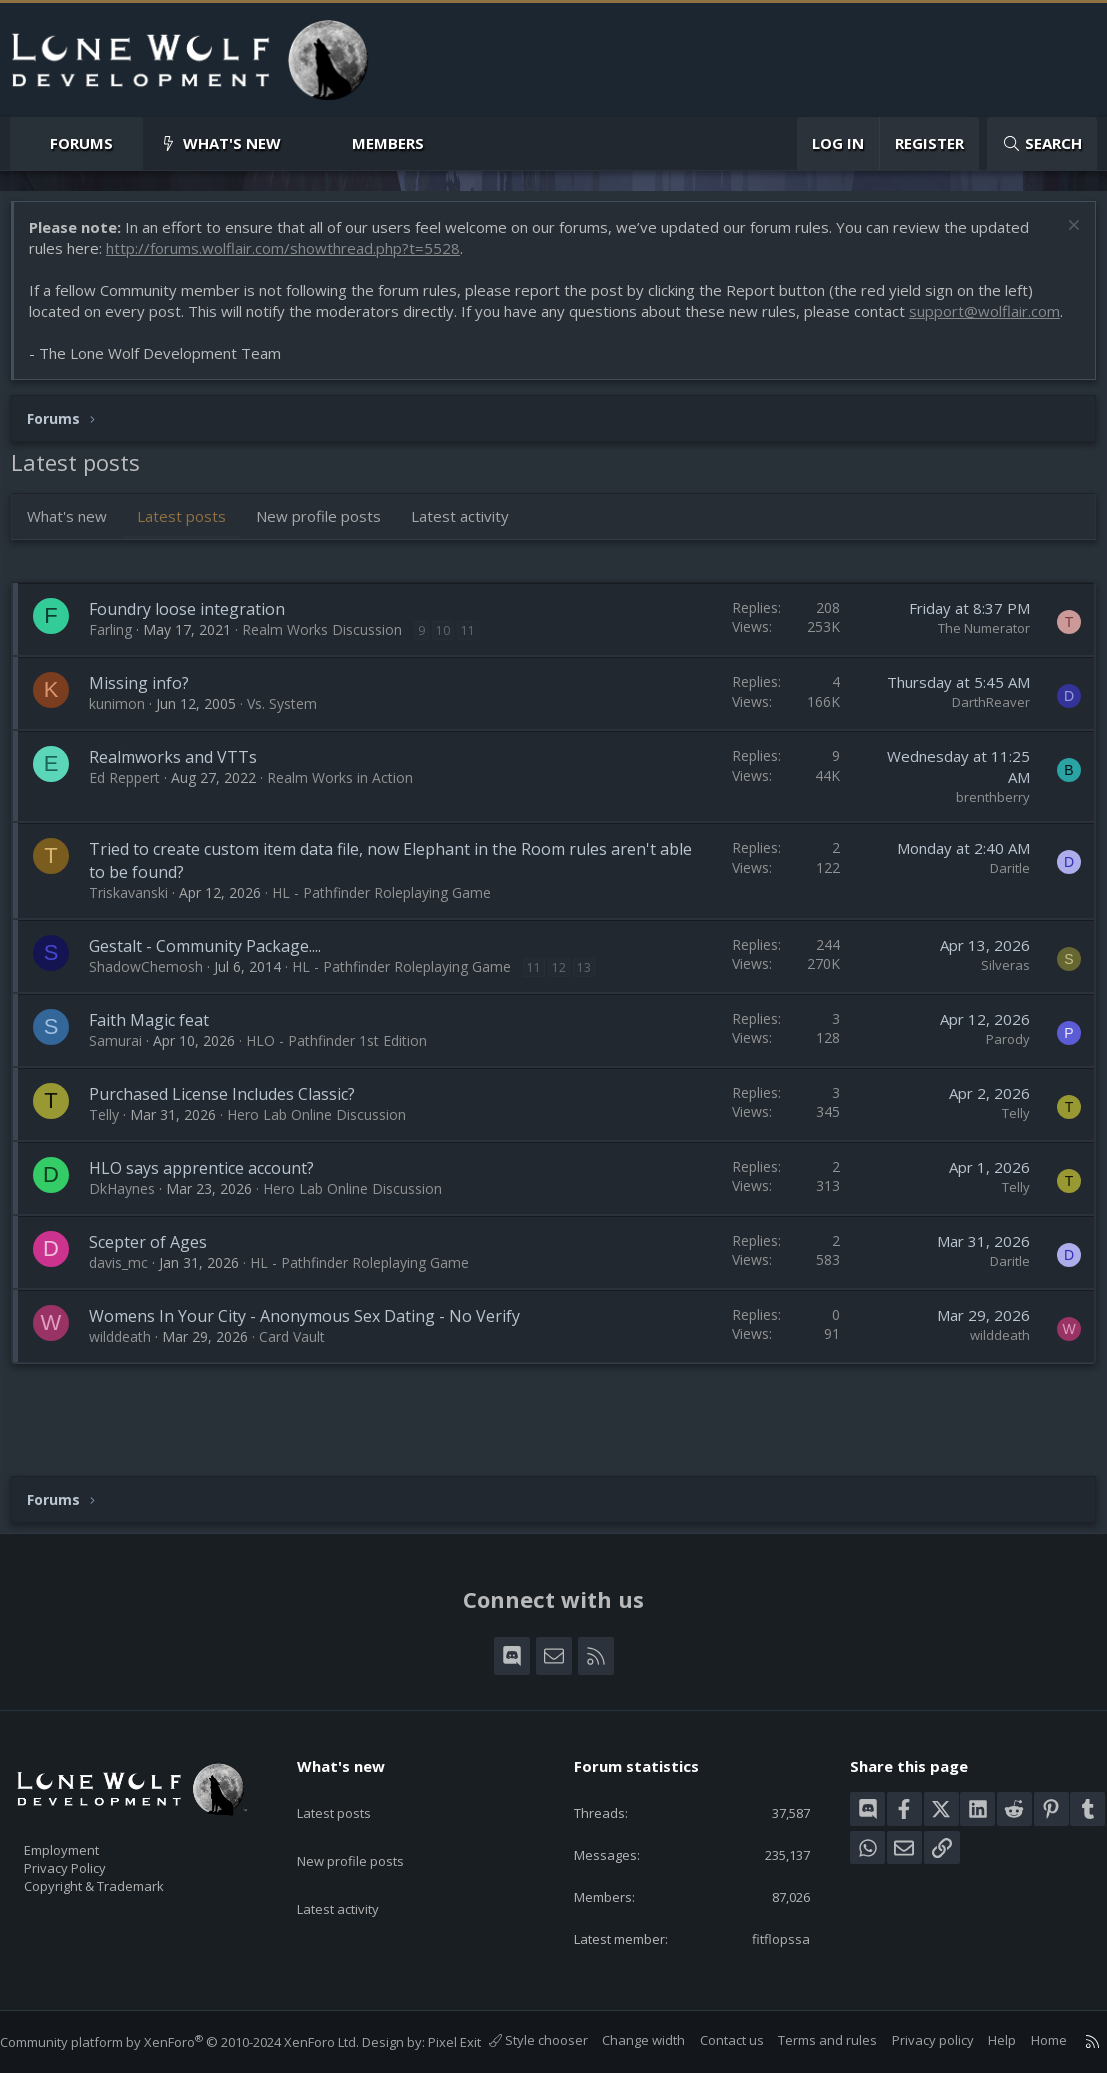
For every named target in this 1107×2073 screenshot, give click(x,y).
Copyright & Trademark (125, 1861)
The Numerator (974, 659)
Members (388, 143)
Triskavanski (138, 923)
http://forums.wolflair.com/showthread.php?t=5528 (293, 258)
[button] (129, 143)
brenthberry (983, 828)
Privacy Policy (91, 1840)
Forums (81, 143)
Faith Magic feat (159, 1051)
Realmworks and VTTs (183, 788)
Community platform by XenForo (199, 2022)
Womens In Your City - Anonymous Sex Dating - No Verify (314, 1347)
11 (478, 661)
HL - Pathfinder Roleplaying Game (391, 923)
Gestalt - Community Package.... (215, 977)
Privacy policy (913, 2041)
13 (594, 998)
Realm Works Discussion (332, 660)
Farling (120, 660)
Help (982, 2041)
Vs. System (292, 734)
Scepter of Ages (158, 1273)
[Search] (1042, 143)
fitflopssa (767, 1919)
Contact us (712, 2041)
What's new (232, 143)
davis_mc (128, 1293)
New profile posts (328, 547)
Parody (998, 1070)
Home (1029, 2041)
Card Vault (302, 1367)
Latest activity (470, 547)
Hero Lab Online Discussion (326, 1145)
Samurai (125, 1071)
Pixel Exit (474, 2022)
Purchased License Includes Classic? (232, 1125)
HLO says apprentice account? (211, 1199)
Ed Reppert (134, 808)
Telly (114, 1145)
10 (453, 661)
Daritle (1000, 899)
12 (569, 998)
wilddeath (130, 1367)
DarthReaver (981, 733)
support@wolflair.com (114, 342)
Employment (87, 1819)
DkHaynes (132, 1219)
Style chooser (518, 2041)
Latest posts (191, 547)
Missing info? (149, 714)
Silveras (995, 996)
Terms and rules (807, 2041)
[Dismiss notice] (1061, 237)
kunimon (127, 734)
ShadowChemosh (156, 997)
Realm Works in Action (350, 808)
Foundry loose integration (197, 640)
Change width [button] (623, 2041)
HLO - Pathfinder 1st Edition (346, 1071)
